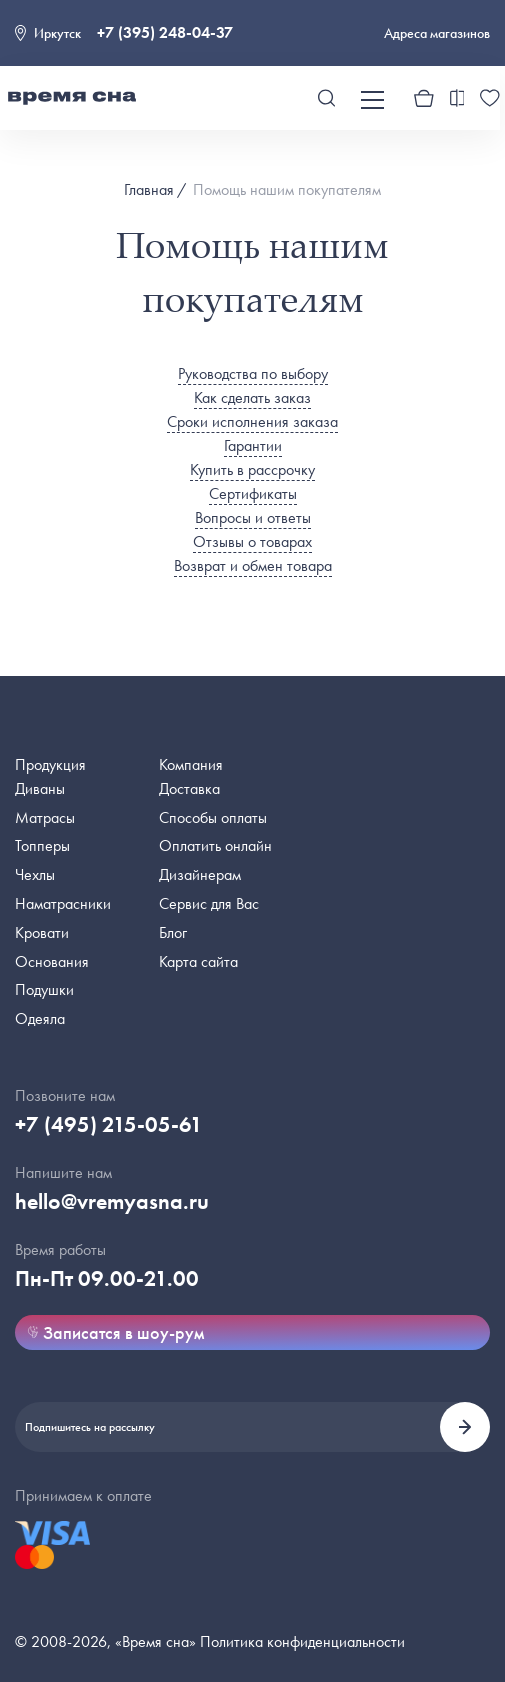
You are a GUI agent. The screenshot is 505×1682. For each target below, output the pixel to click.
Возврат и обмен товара (253, 565)
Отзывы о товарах (252, 541)
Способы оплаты (213, 817)
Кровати (42, 932)
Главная (149, 189)
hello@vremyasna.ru (112, 1201)
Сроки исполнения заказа (252, 421)
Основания (52, 961)
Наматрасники (63, 903)
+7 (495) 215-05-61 (109, 1124)
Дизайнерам (200, 874)
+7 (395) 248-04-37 (165, 32)
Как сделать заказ (252, 397)
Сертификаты (253, 493)
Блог (173, 932)
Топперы (42, 845)
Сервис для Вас (209, 903)
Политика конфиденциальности (302, 1641)
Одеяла (40, 1018)
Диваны (40, 788)
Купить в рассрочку (252, 469)
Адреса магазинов (437, 33)
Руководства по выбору (253, 373)
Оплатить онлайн (215, 845)
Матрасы (45, 817)
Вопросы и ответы (253, 517)
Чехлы (35, 874)
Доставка (189, 788)
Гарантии (253, 445)
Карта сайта (198, 961)
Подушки (44, 989)
